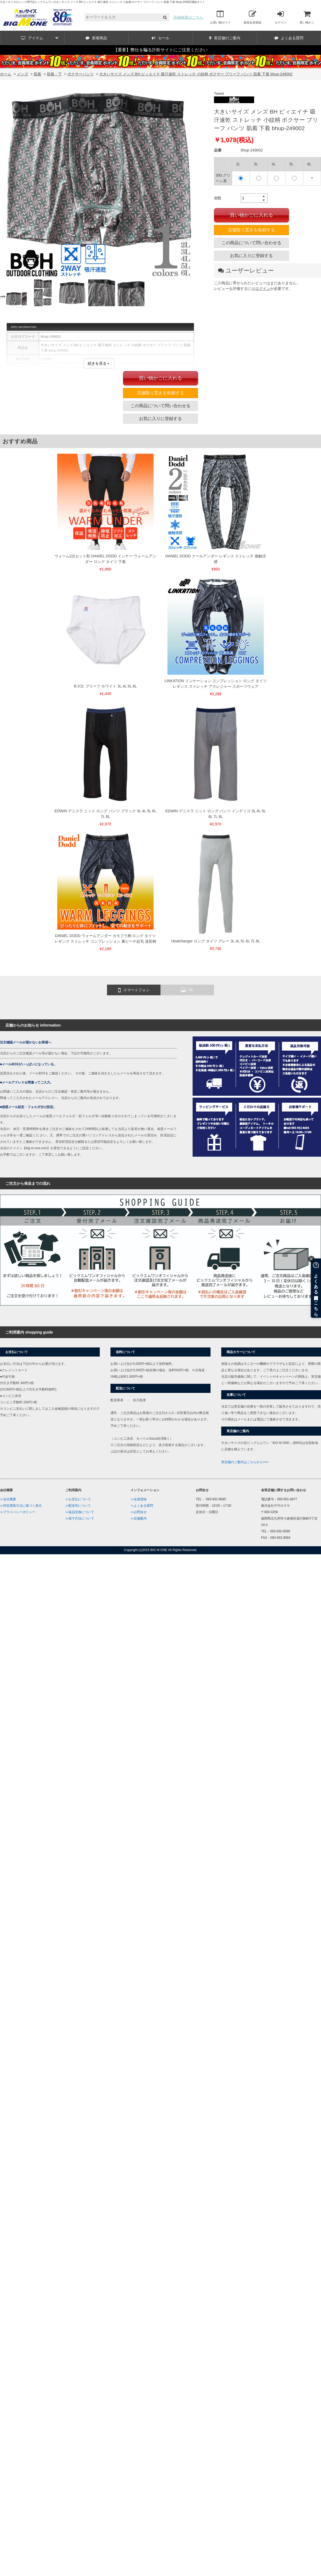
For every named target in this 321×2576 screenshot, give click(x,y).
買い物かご (307, 17)
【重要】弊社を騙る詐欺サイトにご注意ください (160, 50)
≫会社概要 (8, 1499)
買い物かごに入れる (251, 215)
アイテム (39, 38)
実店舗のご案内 (224, 38)
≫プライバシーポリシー (17, 1512)
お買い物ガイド (220, 17)
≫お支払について (78, 1499)
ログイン (280, 17)
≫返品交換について (79, 1512)
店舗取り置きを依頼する (251, 230)
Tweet (219, 93)
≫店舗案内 (139, 1518)
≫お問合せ (139, 1512)
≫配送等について (78, 1505)
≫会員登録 (139, 1499)
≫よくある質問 (142, 1505)
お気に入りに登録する (251, 255)
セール (160, 38)
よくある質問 (288, 38)
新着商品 (96, 38)
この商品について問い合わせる (251, 242)
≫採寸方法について (79, 1518)
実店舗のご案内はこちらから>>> (245, 1462)
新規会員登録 (252, 17)
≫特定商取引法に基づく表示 (21, 1505)
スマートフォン (134, 990)
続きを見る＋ (99, 363)
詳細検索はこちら (188, 17)
